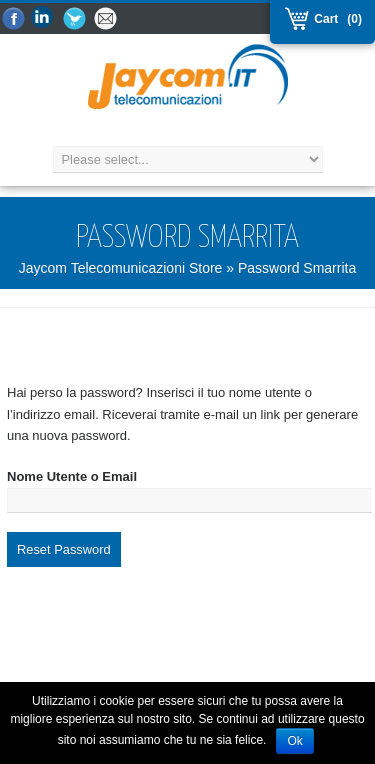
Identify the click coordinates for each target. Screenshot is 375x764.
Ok (294, 741)
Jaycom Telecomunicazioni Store (121, 268)
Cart (324, 19)
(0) (354, 19)
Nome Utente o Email (72, 476)
